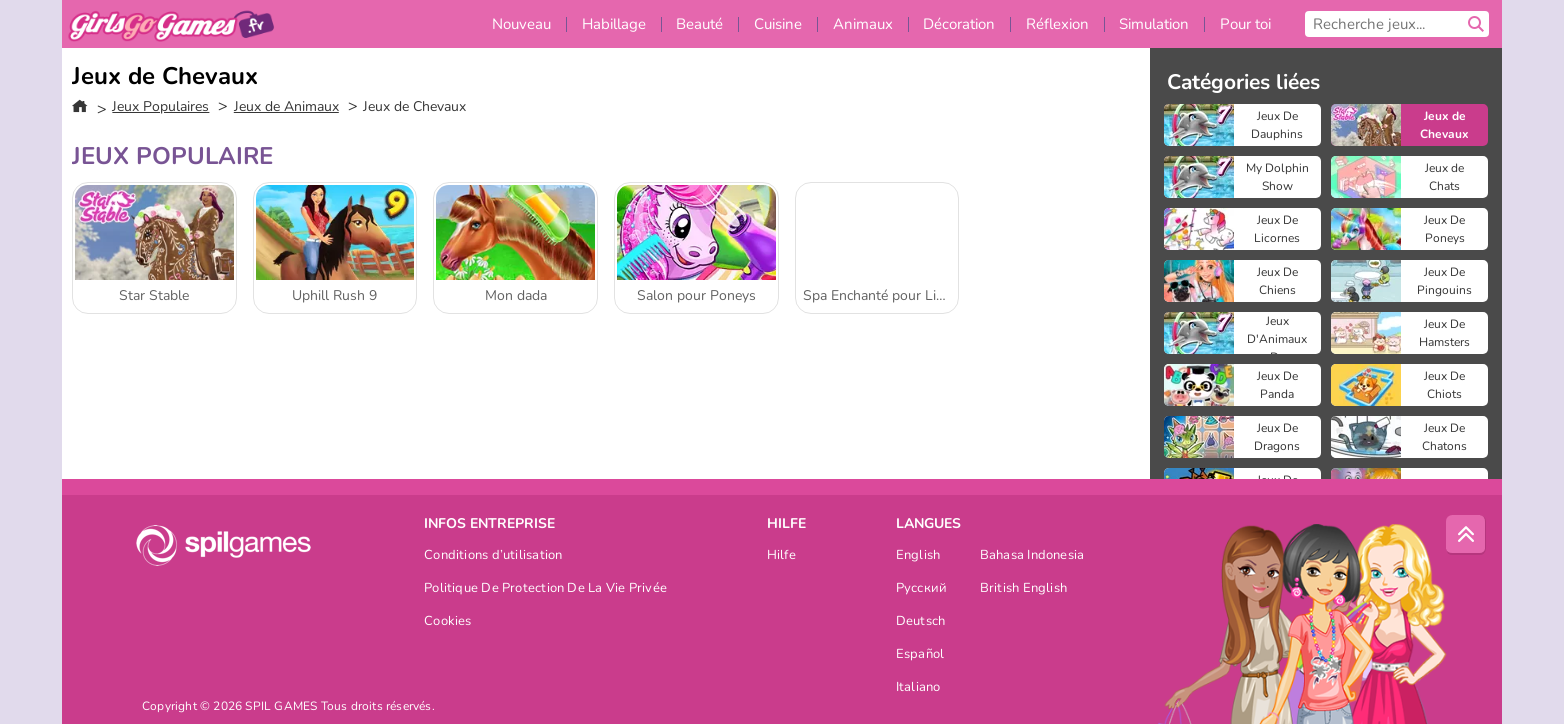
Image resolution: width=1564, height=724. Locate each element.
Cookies (448, 622)
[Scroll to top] (1466, 535)
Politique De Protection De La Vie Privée (545, 589)
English (918, 556)
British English (1023, 589)
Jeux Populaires (160, 106)
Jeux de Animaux (286, 106)
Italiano (918, 688)
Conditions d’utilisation (493, 556)
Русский (922, 589)
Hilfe (781, 556)
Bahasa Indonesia (1032, 556)
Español (920, 655)
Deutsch (921, 622)
